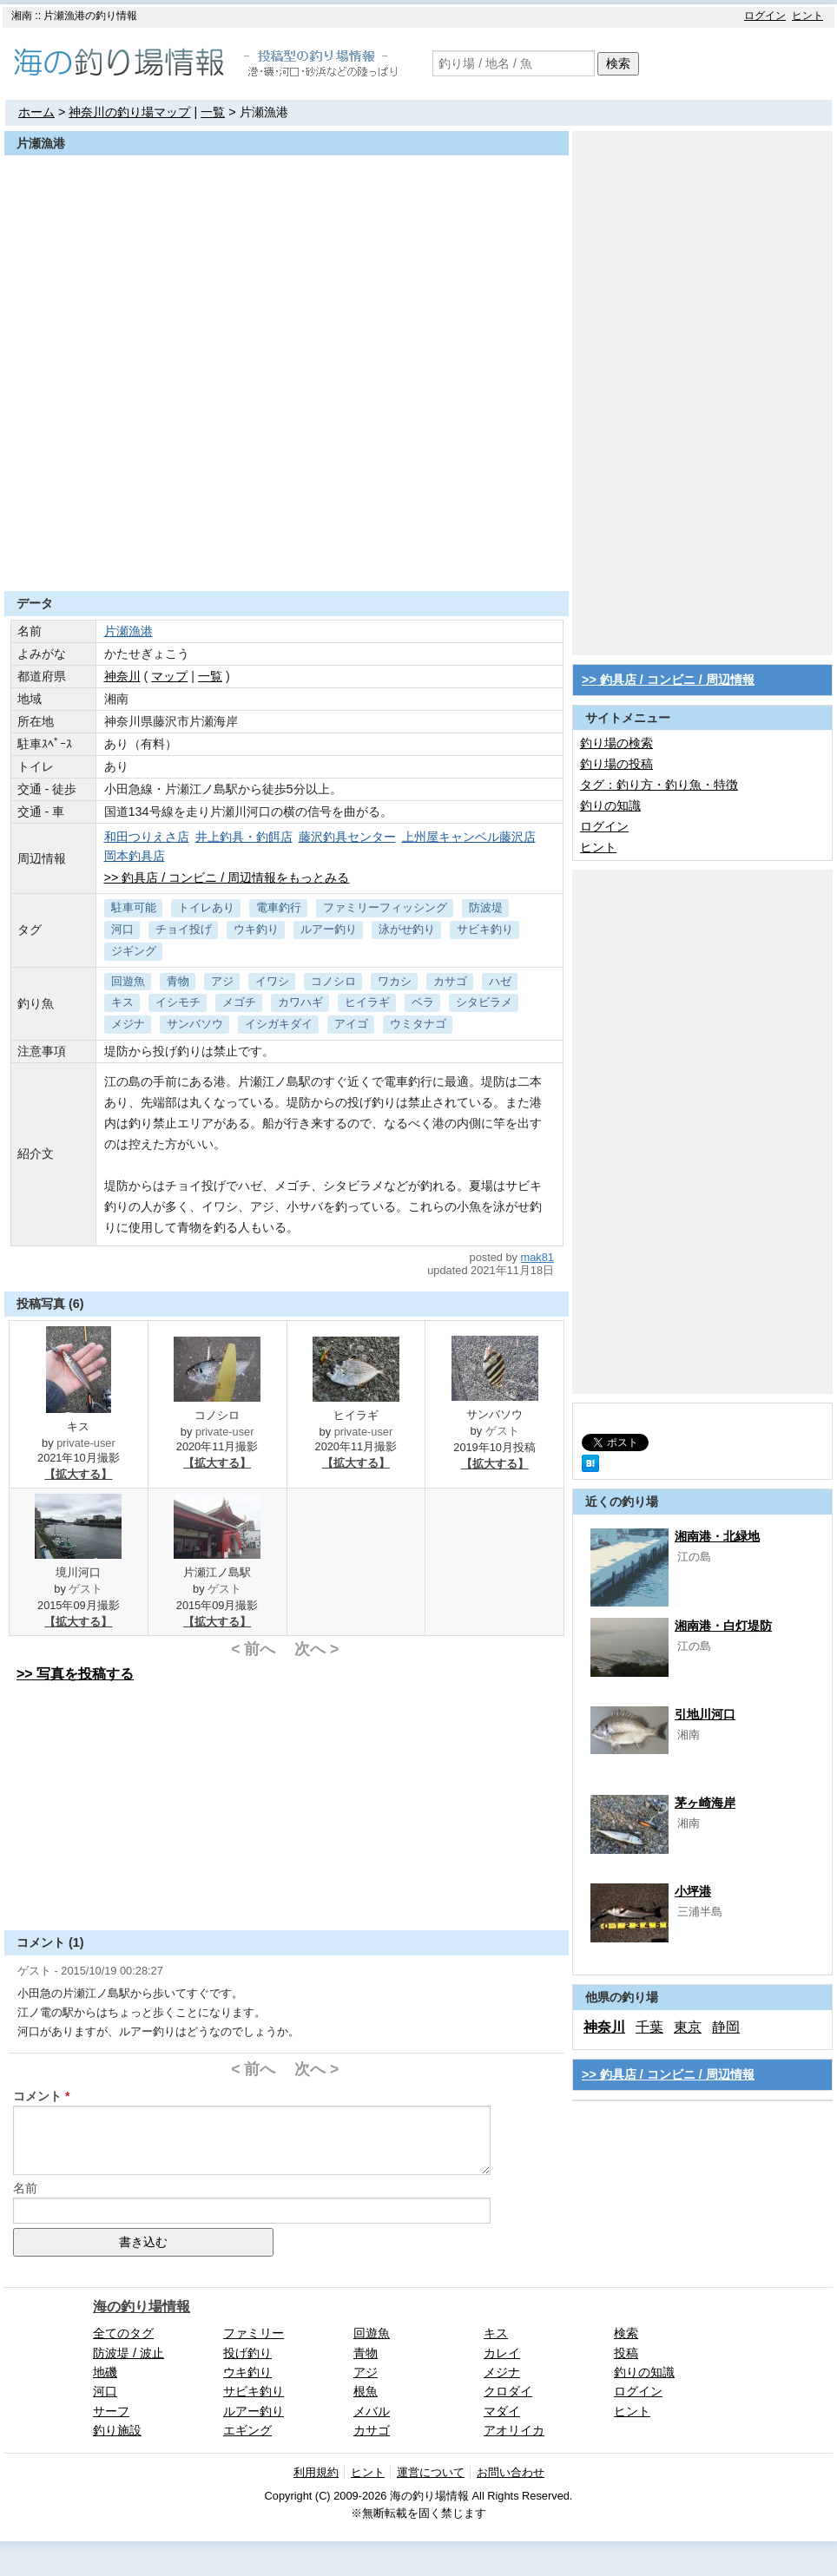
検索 (618, 63)
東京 (688, 2027)
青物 (178, 981)
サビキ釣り (485, 929)
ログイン (765, 16)
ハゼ (500, 981)
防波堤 (486, 907)
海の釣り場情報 (141, 2306)
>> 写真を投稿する (75, 1673)
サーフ (111, 2411)
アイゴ (351, 1023)
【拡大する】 (78, 1474)
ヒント (807, 16)
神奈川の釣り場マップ (129, 112)
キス (122, 1002)
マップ (169, 676)
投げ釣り (247, 2353)
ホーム (36, 112)
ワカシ (395, 981)
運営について (431, 2472)
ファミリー (253, 2333)
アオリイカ (514, 2430)
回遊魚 (128, 981)
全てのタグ (123, 2333)
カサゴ (450, 981)
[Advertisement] (286, 548)
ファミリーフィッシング (385, 907)
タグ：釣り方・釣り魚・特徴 (659, 785)
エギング (247, 2430)
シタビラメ (484, 1002)
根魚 (365, 2391)
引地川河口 (705, 1714)
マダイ (502, 2411)
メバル (371, 2411)
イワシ (272, 981)
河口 (122, 929)
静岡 (726, 2027)
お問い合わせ (510, 2472)
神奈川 (122, 676)
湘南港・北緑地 (717, 1536)
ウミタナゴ (418, 1023)
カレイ (502, 2353)
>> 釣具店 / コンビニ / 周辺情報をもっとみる (227, 877)
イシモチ (178, 1002)
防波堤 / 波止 (128, 2353)
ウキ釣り (256, 929)
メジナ (128, 1023)
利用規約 (316, 2472)
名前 (25, 2188)
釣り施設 (117, 2430)
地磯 (105, 2372)
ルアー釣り (328, 929)
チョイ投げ (183, 929)
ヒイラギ (367, 1002)
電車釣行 (278, 907)
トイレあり (206, 907)
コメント (37, 2096)
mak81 (537, 1257)
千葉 (649, 2027)
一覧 (213, 112)
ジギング (133, 950)
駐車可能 (133, 907)
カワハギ (300, 1002)
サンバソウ (195, 1023)
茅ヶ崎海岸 (705, 1803)
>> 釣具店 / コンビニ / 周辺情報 (668, 680)
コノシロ (333, 981)
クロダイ (508, 2391)
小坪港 (693, 1891)
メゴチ (239, 1002)
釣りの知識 (610, 805)
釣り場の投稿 (616, 764)
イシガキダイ (279, 1023)
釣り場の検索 (616, 743)
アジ (222, 981)
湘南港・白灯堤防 (723, 1626)
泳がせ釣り (407, 929)
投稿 (626, 2353)
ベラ (423, 1002)
